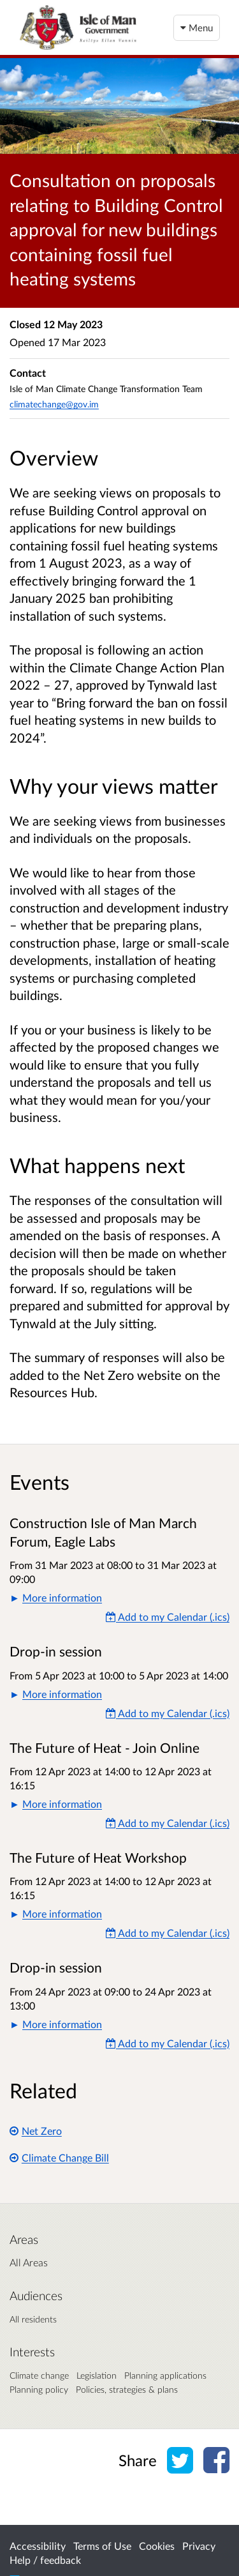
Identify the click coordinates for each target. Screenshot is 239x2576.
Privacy (198, 2546)
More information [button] (62, 1597)
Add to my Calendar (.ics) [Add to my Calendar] (167, 1616)
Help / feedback (45, 2560)
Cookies (157, 2546)
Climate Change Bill (59, 2157)
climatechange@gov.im (54, 403)
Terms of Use (102, 2546)
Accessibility (38, 2546)
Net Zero (36, 2131)
